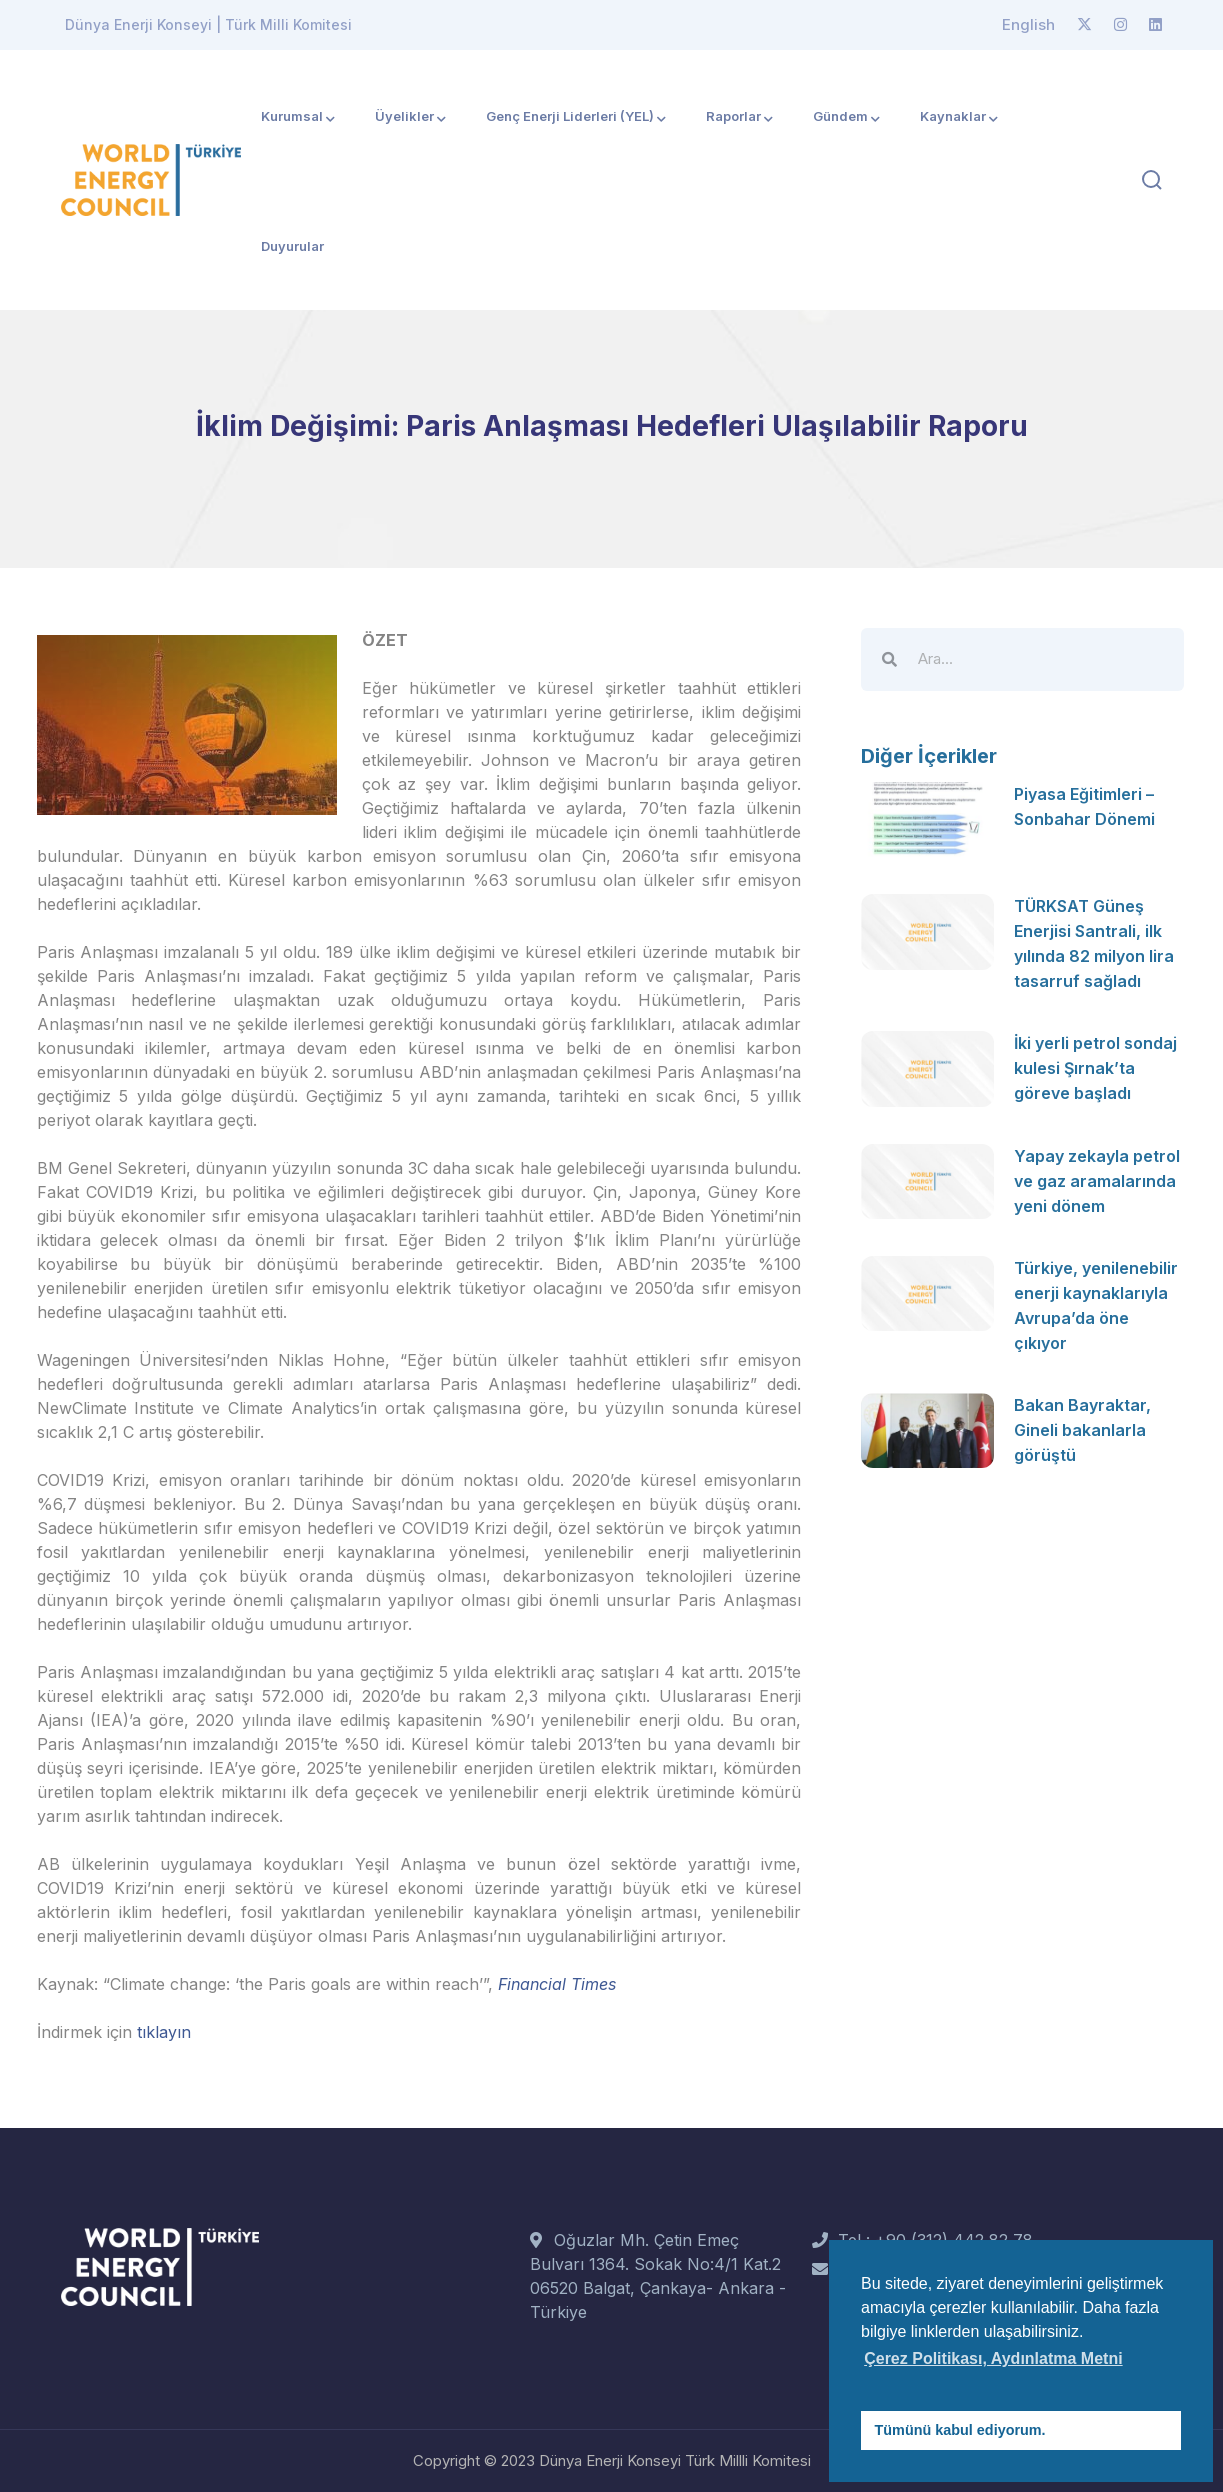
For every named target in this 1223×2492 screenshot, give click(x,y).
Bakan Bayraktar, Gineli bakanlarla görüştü (1082, 1421)
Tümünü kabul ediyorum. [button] (960, 2430)
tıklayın (164, 2032)
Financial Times (557, 1984)
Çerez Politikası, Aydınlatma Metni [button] (993, 2358)
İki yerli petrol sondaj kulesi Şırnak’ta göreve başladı (1095, 1063)
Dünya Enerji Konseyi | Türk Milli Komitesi (208, 24)
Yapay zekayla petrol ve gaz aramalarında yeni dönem (1097, 1176)
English (1028, 24)
